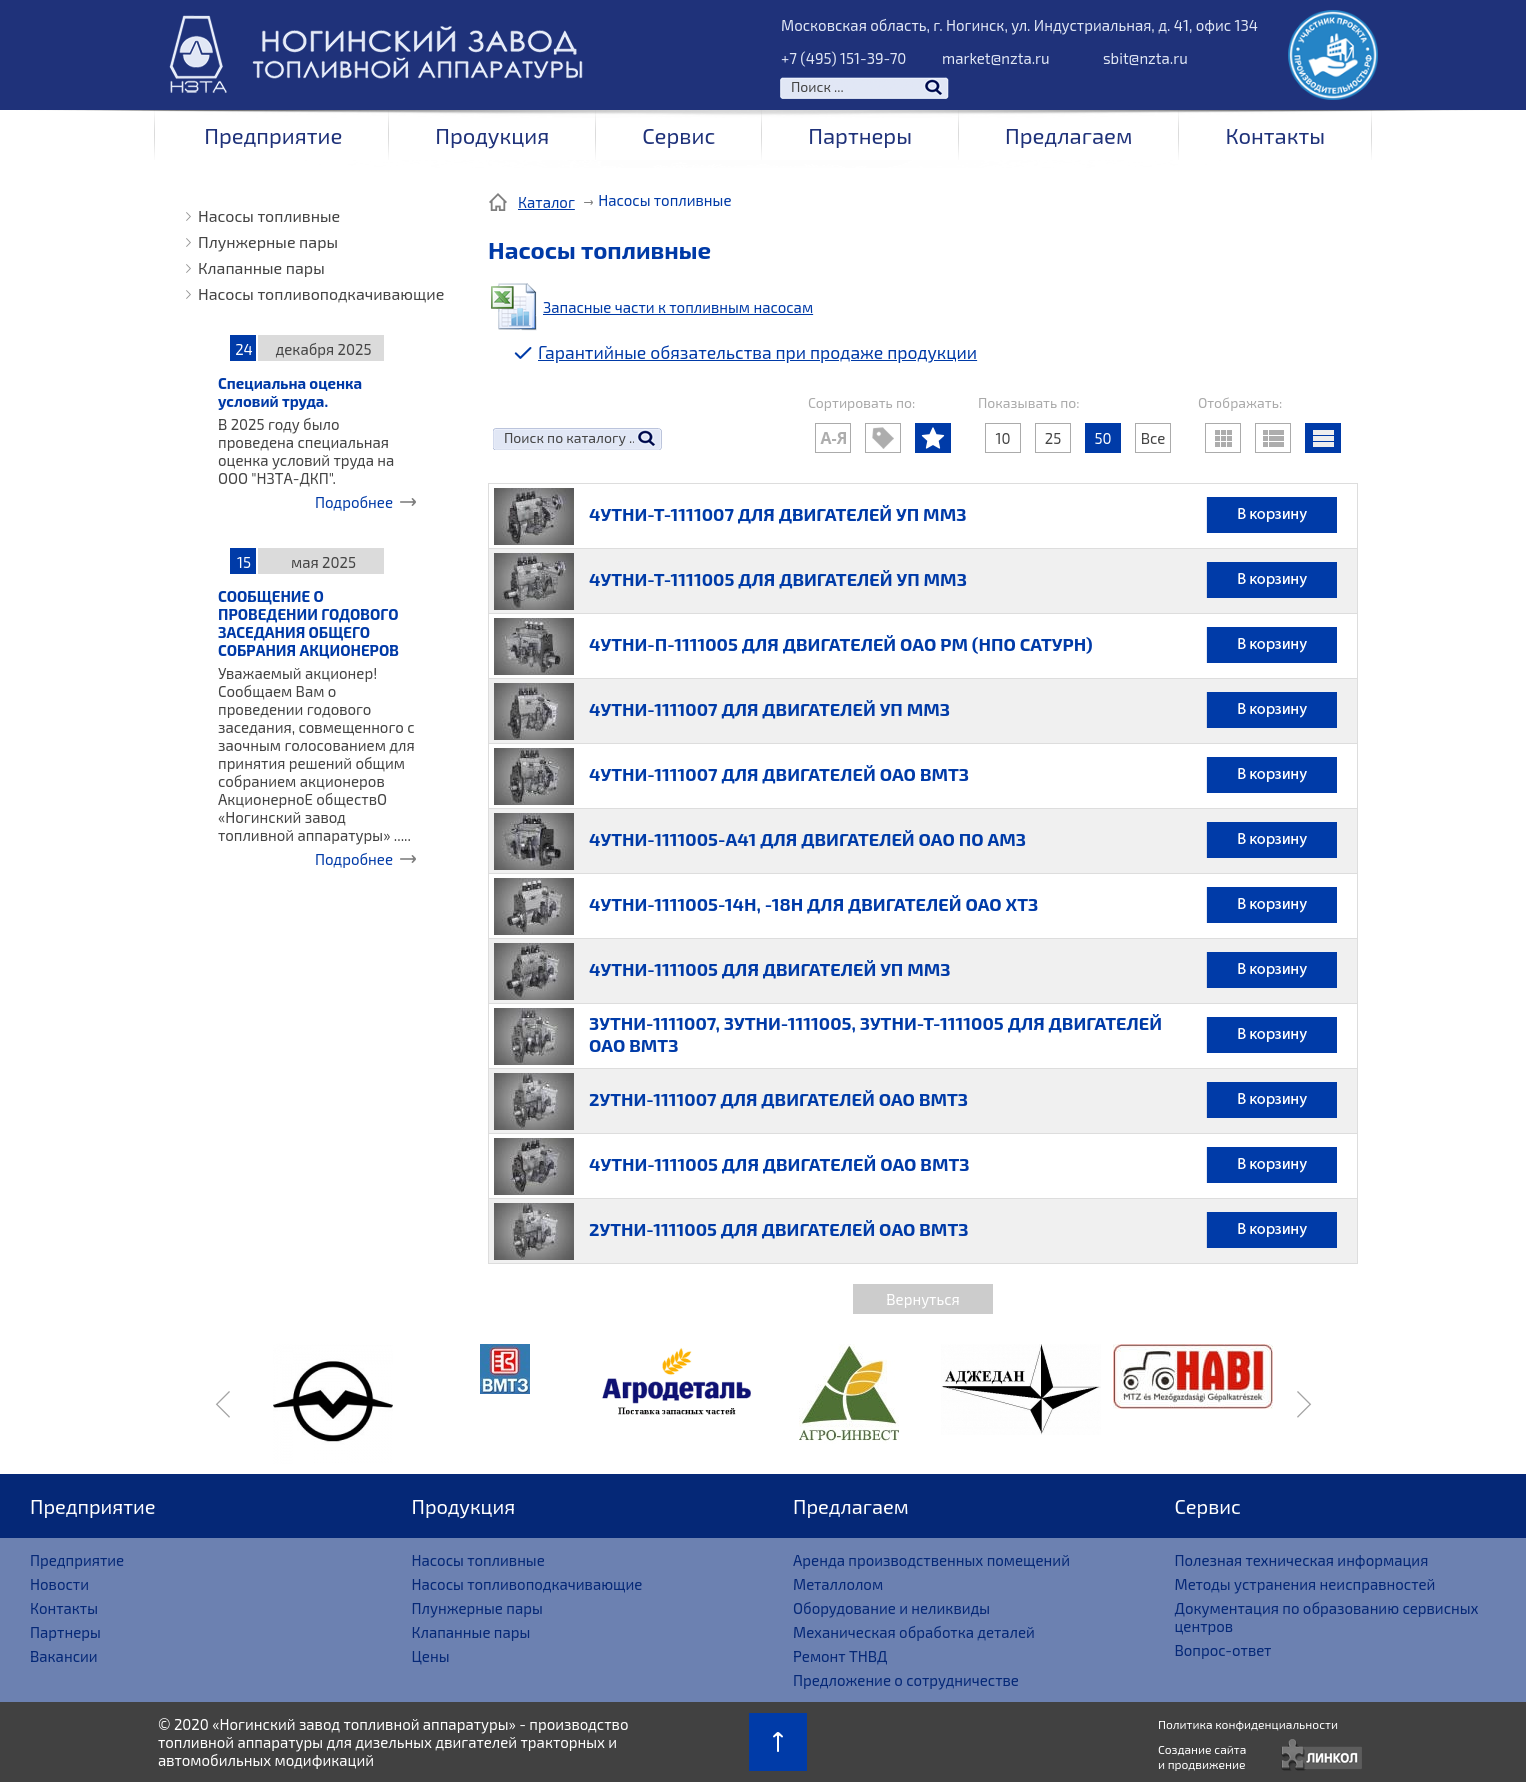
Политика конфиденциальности (1248, 1724)
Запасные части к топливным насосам (678, 307)
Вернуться (922, 1299)
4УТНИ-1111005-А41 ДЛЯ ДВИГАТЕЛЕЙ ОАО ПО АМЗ (807, 839)
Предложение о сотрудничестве (906, 1680)
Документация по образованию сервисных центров (1327, 1617)
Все (1153, 438)
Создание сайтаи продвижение (1202, 1756)
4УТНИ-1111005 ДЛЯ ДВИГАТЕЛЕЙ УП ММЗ (770, 969)
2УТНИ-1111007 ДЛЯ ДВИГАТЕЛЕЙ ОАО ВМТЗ (778, 1099)
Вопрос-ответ (1223, 1650)
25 (1053, 438)
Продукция (492, 135)
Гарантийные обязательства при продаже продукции (757, 352)
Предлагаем (1068, 135)
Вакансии (64, 1656)
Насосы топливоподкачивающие (321, 293)
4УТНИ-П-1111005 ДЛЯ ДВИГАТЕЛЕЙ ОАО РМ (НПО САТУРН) (841, 644)
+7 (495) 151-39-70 (843, 58)
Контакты (1275, 135)
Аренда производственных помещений (931, 1560)
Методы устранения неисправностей (1305, 1584)
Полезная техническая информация (1302, 1560)
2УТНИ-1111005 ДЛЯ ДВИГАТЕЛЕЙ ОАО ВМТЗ (778, 1229)
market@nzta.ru (996, 58)
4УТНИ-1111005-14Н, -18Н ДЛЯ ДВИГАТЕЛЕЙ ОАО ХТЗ (813, 904)
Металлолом (838, 1584)
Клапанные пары (261, 267)
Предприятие (273, 135)
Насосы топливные (269, 215)
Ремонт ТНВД (840, 1656)
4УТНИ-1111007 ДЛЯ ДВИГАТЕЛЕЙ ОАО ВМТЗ (779, 774)
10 (1002, 438)
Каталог (546, 202)
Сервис (678, 135)
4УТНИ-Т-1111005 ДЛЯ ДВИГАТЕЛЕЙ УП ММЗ (778, 579)
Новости (59, 1584)
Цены (431, 1656)
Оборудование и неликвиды (891, 1608)
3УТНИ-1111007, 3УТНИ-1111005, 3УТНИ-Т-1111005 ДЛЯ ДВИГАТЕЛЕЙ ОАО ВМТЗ (875, 1034)
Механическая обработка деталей (914, 1632)
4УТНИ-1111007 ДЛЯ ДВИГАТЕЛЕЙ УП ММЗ (769, 709)
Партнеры (860, 135)
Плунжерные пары (268, 241)
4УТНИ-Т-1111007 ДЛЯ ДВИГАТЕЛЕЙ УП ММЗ (777, 514)
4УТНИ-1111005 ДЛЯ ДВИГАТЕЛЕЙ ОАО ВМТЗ (779, 1164)
